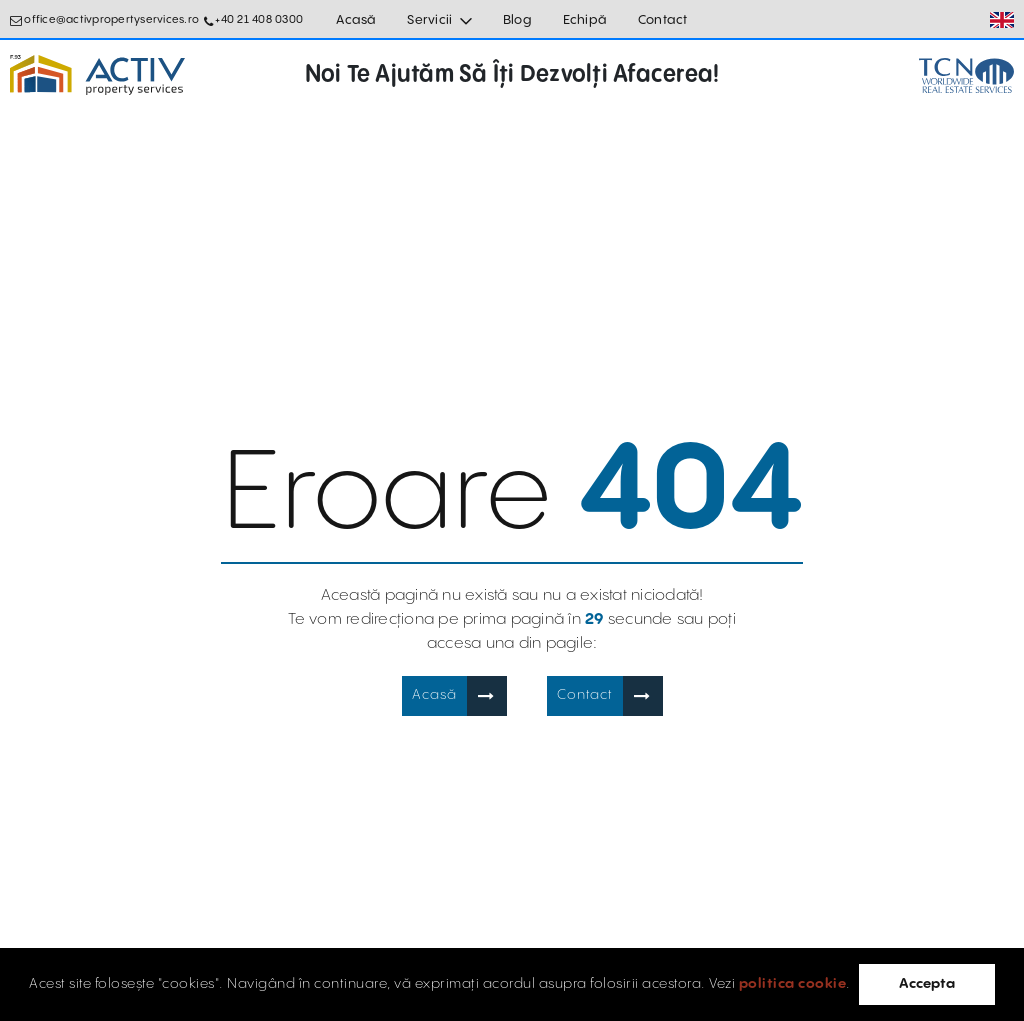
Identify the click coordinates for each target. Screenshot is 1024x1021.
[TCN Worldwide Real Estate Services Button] (966, 75)
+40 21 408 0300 (259, 20)
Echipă (585, 20)
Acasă (356, 20)
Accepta (927, 984)
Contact (663, 20)
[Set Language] (1002, 20)
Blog (517, 20)
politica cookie (793, 984)
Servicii (429, 20)
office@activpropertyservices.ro (111, 20)
